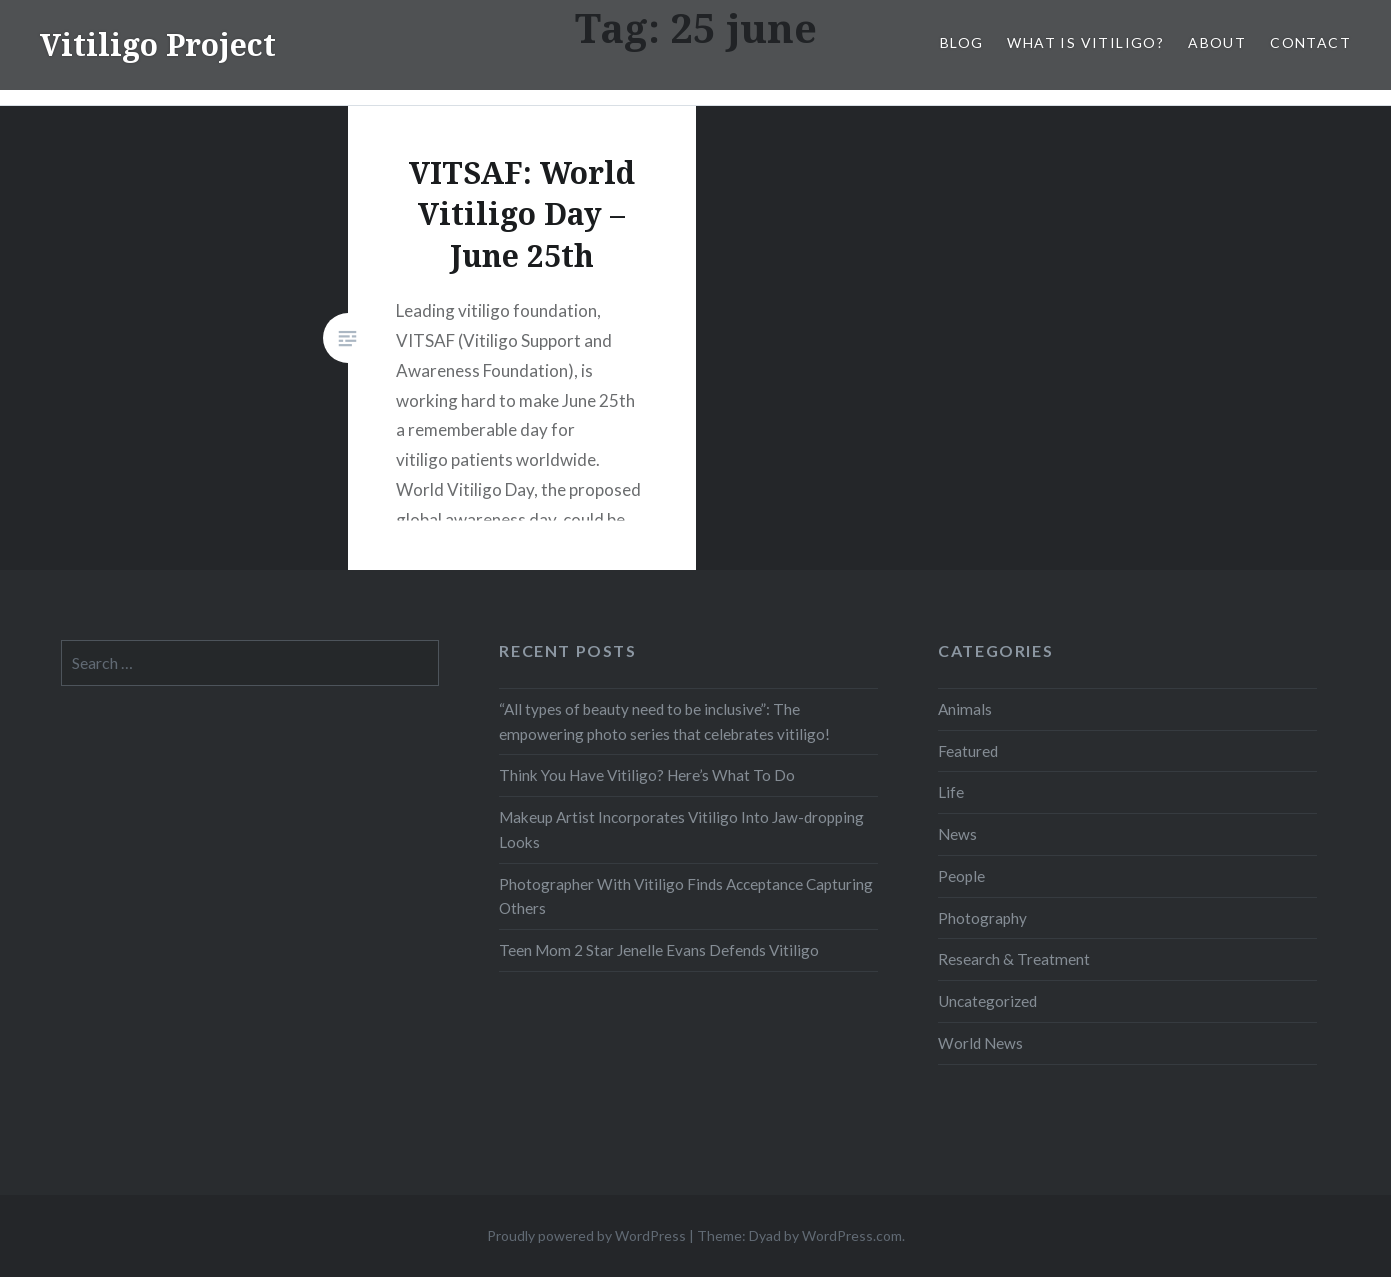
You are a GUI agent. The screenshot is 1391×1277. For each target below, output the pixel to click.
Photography (982, 918)
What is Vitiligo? (1085, 42)
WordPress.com (852, 1235)
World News (980, 1043)
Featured (968, 751)
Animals (965, 709)
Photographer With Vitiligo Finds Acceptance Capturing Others (686, 896)
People (961, 876)
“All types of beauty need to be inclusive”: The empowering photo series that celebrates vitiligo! (664, 721)
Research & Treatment (1014, 959)
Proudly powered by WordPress (586, 1235)
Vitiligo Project (158, 44)
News (957, 834)
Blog (962, 42)
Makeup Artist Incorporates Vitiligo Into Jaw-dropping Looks (681, 829)
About (1217, 42)
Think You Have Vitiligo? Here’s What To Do (647, 775)
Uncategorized (987, 1001)
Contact (1310, 42)
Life (951, 792)
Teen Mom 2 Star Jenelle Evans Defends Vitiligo (659, 950)
